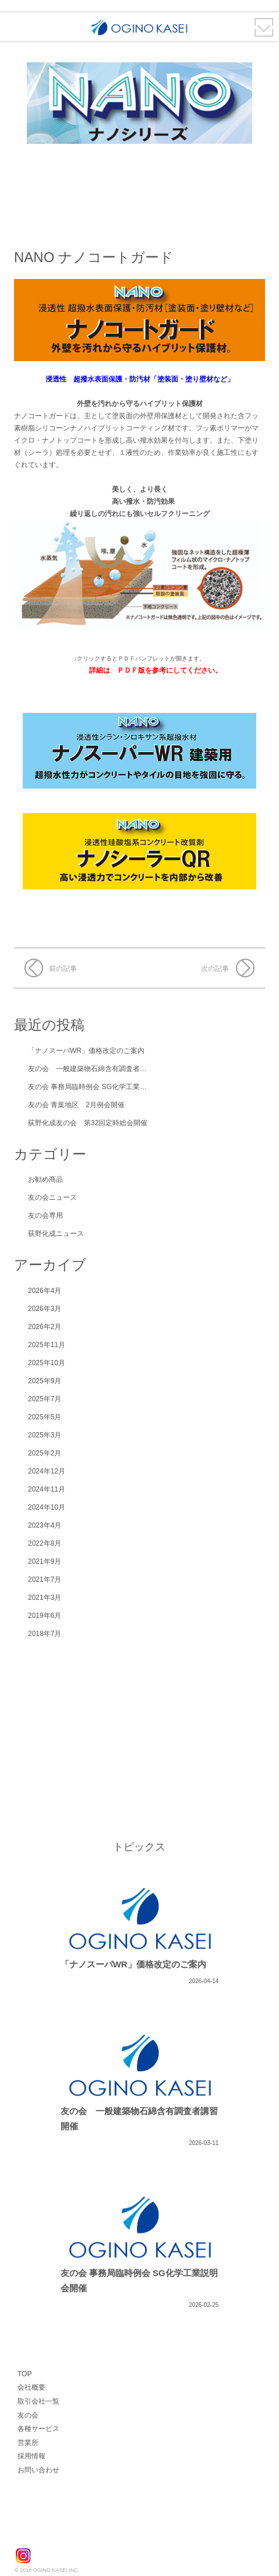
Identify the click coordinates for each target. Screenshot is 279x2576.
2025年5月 (44, 1417)
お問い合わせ (38, 2470)
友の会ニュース (52, 1197)
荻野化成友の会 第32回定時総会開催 (87, 1123)
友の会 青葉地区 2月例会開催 (76, 1105)
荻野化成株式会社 (59, 2531)
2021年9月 (44, 1561)
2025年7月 (44, 1399)
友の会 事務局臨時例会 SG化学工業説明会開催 (101, 1087)
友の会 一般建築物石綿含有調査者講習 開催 (98, 1069)
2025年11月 (46, 1345)
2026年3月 (44, 1309)
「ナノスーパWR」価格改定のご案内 (86, 1051)
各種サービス (38, 2429)
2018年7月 (44, 1634)
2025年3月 (44, 1435)
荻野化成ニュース (56, 1233)
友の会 (27, 2415)
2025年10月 (46, 1363)
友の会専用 (45, 1215)
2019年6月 (44, 1616)
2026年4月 (44, 1291)
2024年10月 (46, 1507)
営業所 (27, 2443)
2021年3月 (44, 1597)
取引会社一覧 (38, 2401)
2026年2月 (44, 1327)
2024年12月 (46, 1471)
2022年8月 (44, 1543)
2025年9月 (44, 1381)
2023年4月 (44, 1525)
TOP (24, 2374)
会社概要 (31, 2387)
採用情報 (31, 2456)
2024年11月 (46, 1489)
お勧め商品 (45, 1179)
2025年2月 (44, 1453)
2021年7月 (44, 1579)
